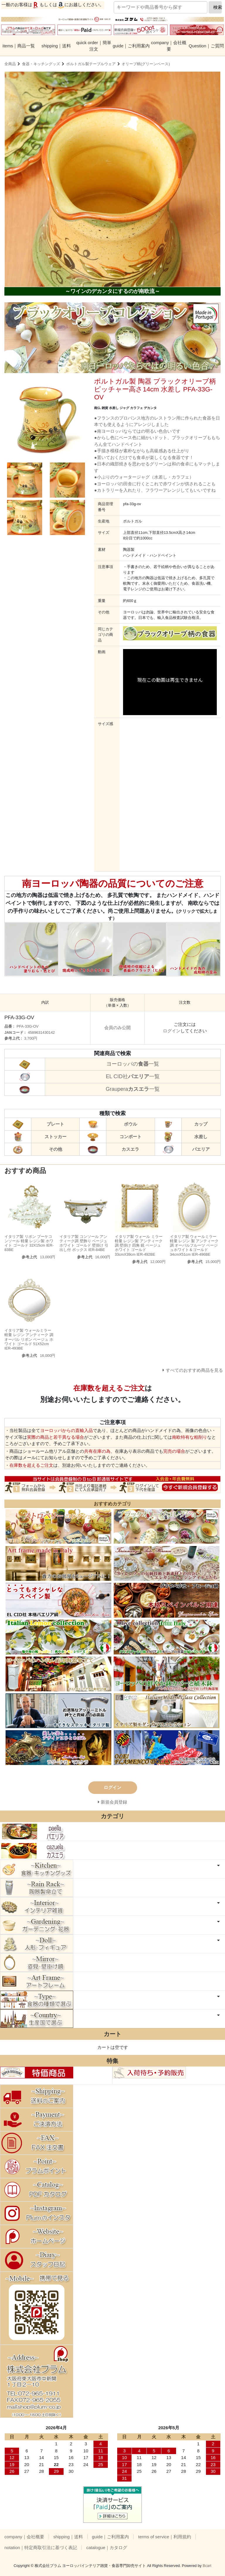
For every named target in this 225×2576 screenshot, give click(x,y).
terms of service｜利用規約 (164, 2536)
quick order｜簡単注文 (93, 46)
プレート (55, 1123)
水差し (200, 1136)
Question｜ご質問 (206, 45)
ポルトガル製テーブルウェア (91, 64)
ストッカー (56, 1136)
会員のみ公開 (117, 1027)
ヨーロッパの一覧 (132, 1064)
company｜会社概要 (169, 46)
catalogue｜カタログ (106, 2547)
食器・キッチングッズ (41, 64)
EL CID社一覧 (132, 1076)
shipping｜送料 (56, 45)
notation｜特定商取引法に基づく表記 (40, 2547)
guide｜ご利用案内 (131, 45)
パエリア (201, 1149)
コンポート (131, 1136)
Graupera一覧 (133, 1089)
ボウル (130, 1123)
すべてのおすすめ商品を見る (194, 1370)
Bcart (207, 2565)
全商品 (10, 64)
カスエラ (130, 1149)
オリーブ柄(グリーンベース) (146, 64)
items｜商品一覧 (19, 45)
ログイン (171, 1030)
